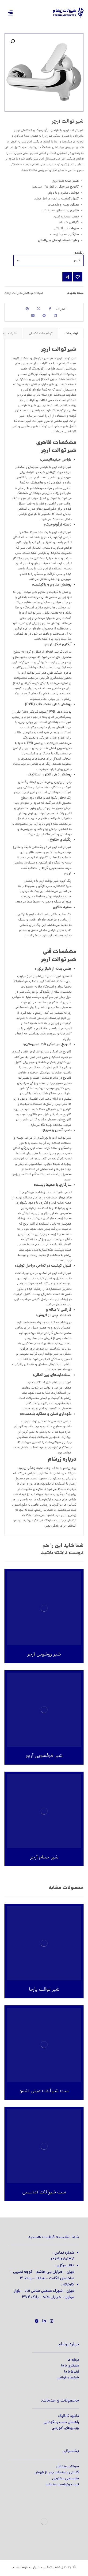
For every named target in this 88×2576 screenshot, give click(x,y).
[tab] (71, 333)
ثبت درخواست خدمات (62, 2484)
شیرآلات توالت (13, 293)
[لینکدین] (44, 2321)
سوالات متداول (67, 2466)
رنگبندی (79, 253)
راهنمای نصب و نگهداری (61, 2422)
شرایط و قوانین (68, 2378)
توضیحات (71, 333)
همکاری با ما (70, 2366)
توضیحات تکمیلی (41, 333)
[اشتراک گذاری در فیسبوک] (49, 309)
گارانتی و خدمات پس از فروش (56, 2472)
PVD (52, 712)
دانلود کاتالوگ (68, 2416)
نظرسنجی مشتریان (65, 2478)
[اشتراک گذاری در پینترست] (27, 309)
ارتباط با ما (71, 2372)
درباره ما (73, 2360)
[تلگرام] (36, 2321)
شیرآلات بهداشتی (33, 293)
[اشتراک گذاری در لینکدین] (55, 315)
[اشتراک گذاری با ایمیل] (33, 315)
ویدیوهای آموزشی (65, 2428)
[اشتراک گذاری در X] (38, 309)
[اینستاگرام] (51, 2321)
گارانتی (48, 1333)
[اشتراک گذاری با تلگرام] (44, 315)
